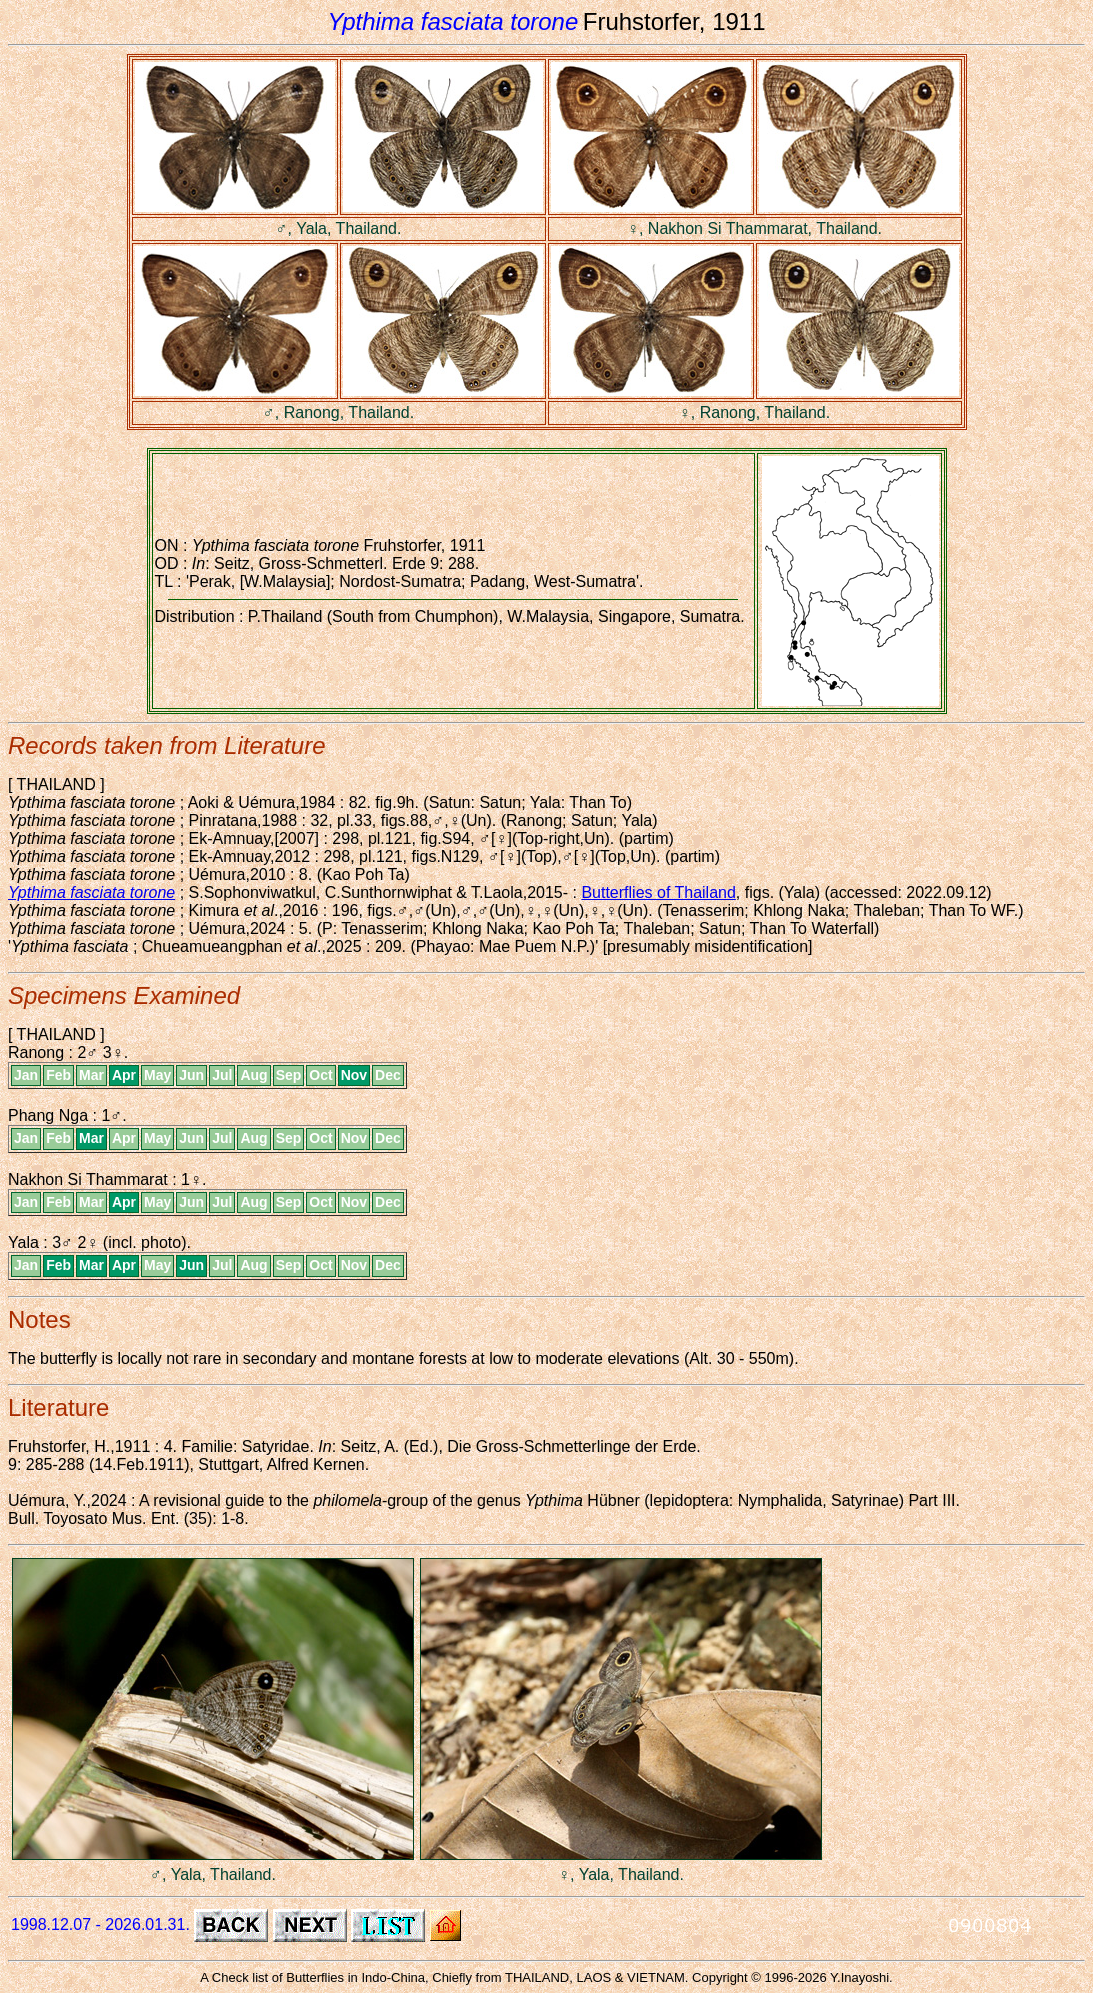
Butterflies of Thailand (658, 892)
